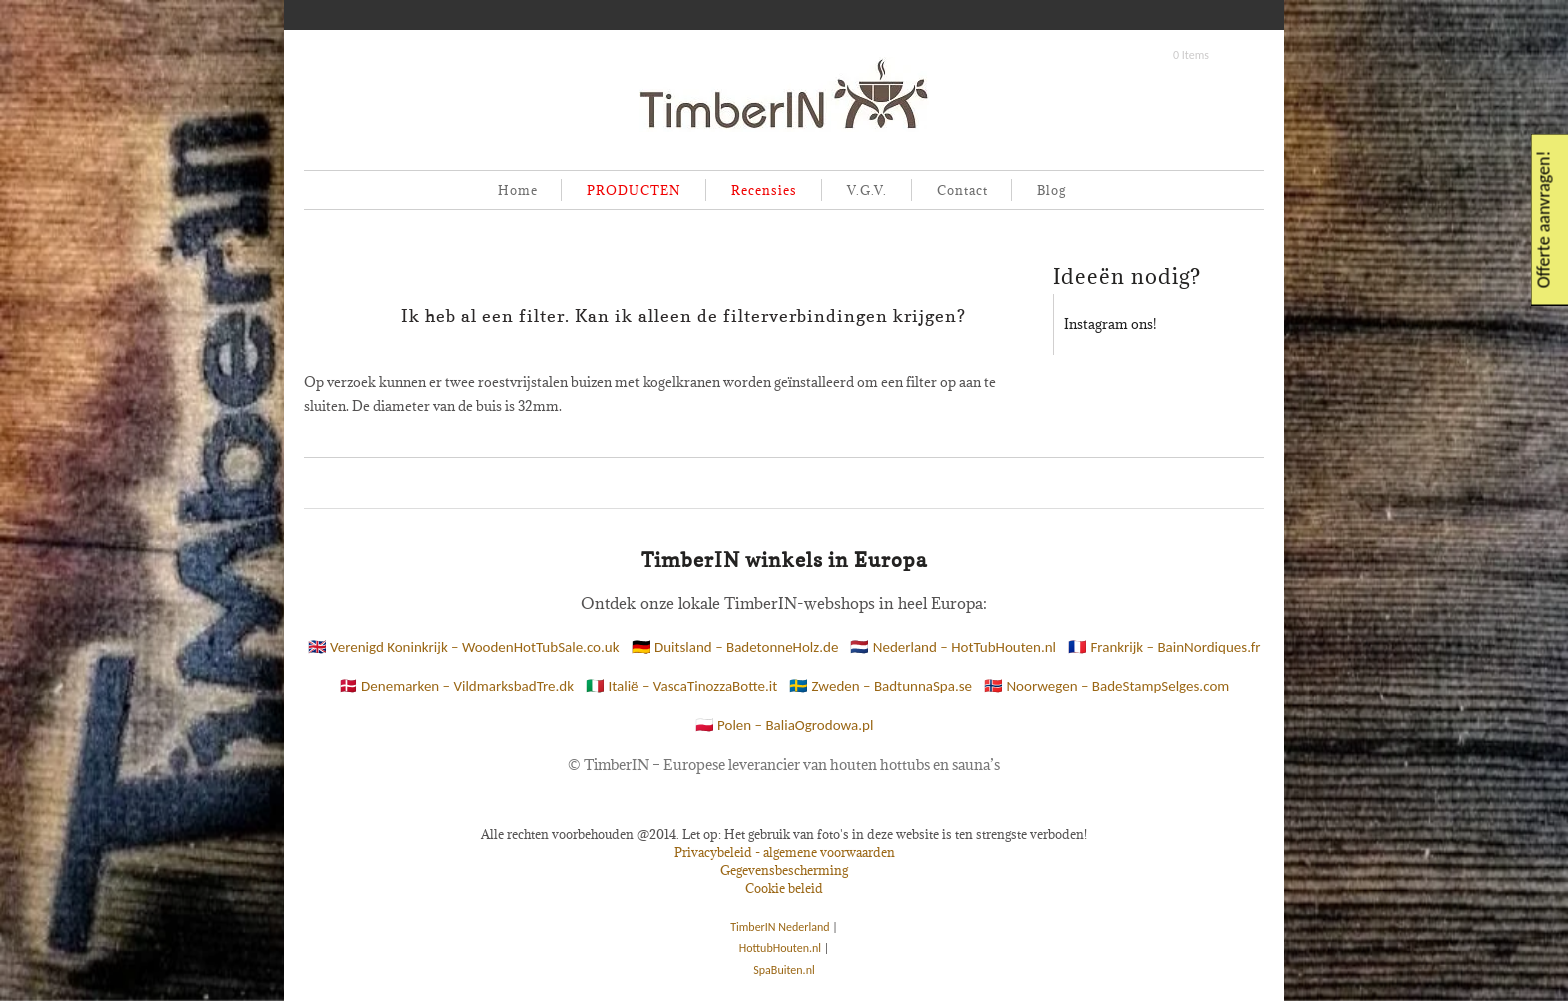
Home (518, 190)
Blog (1051, 190)
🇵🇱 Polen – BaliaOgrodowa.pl (784, 725)
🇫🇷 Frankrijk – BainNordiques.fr (1164, 647)
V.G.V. (867, 190)
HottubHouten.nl (780, 948)
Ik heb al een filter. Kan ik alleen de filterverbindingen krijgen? (683, 316)
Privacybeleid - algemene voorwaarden (784, 852)
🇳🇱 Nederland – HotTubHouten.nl (953, 647)
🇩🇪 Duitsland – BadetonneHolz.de (735, 647)
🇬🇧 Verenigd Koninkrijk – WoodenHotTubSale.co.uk (464, 647)
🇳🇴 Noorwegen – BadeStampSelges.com (1106, 686)
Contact (962, 190)
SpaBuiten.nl (783, 970)
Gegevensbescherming (784, 870)
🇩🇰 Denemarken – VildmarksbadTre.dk (456, 686)
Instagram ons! (1110, 324)
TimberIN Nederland (779, 927)
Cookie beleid (784, 888)
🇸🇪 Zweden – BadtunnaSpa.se (880, 686)
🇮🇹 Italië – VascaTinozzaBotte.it (681, 686)
